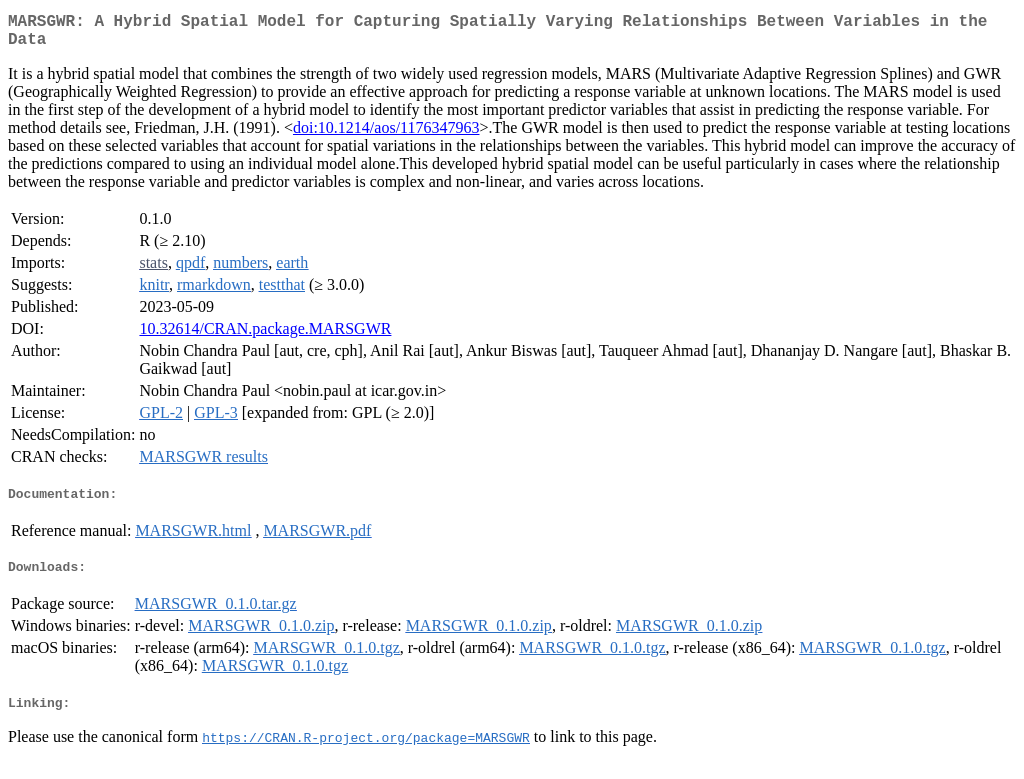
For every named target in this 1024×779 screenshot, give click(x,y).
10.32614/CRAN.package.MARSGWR (265, 336)
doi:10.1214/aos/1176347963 (386, 135)
